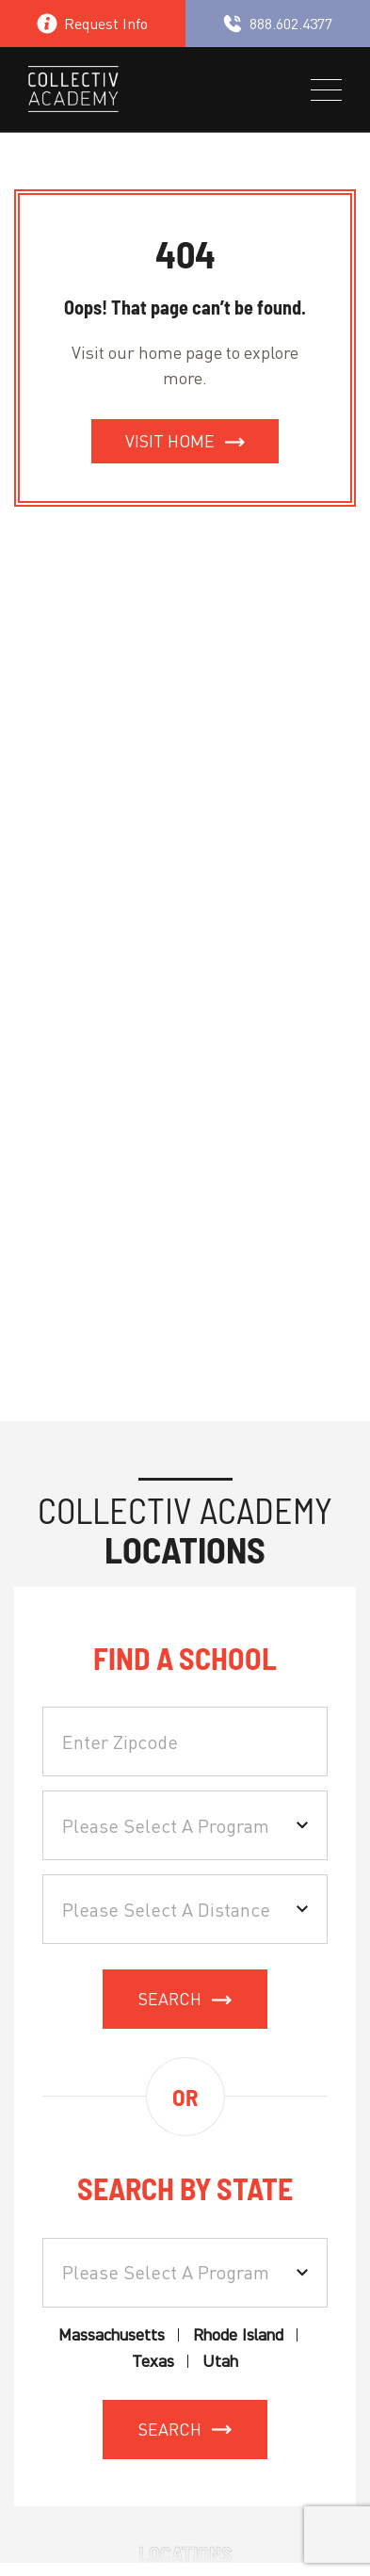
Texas (153, 2362)
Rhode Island (238, 2335)
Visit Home (170, 440)
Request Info (92, 23)
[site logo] (73, 92)
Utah (220, 2362)
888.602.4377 (277, 23)
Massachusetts (111, 2335)
